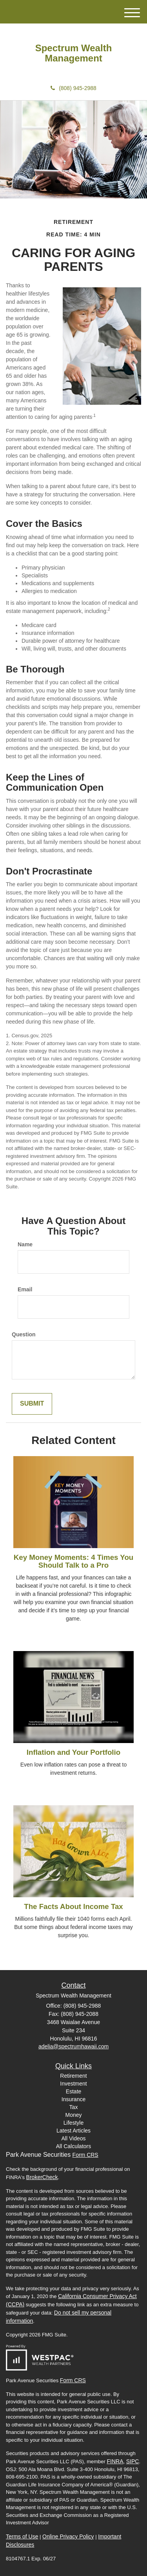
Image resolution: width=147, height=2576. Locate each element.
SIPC (132, 2461)
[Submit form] (32, 1404)
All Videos (73, 2138)
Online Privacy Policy (68, 2536)
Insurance (73, 2099)
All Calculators (73, 2146)
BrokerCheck (42, 2177)
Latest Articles (73, 2130)
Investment (73, 2083)
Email (25, 1289)
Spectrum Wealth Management (73, 53)
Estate (74, 2091)
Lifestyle (73, 2123)
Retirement (73, 2076)
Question (24, 1334)
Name (25, 1244)
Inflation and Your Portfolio (73, 1752)
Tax (73, 2107)
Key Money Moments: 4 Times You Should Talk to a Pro (74, 1561)
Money (73, 2115)
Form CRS (85, 2155)
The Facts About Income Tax (73, 1906)
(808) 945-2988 (73, 88)
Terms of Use (22, 2536)
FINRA (115, 2461)
